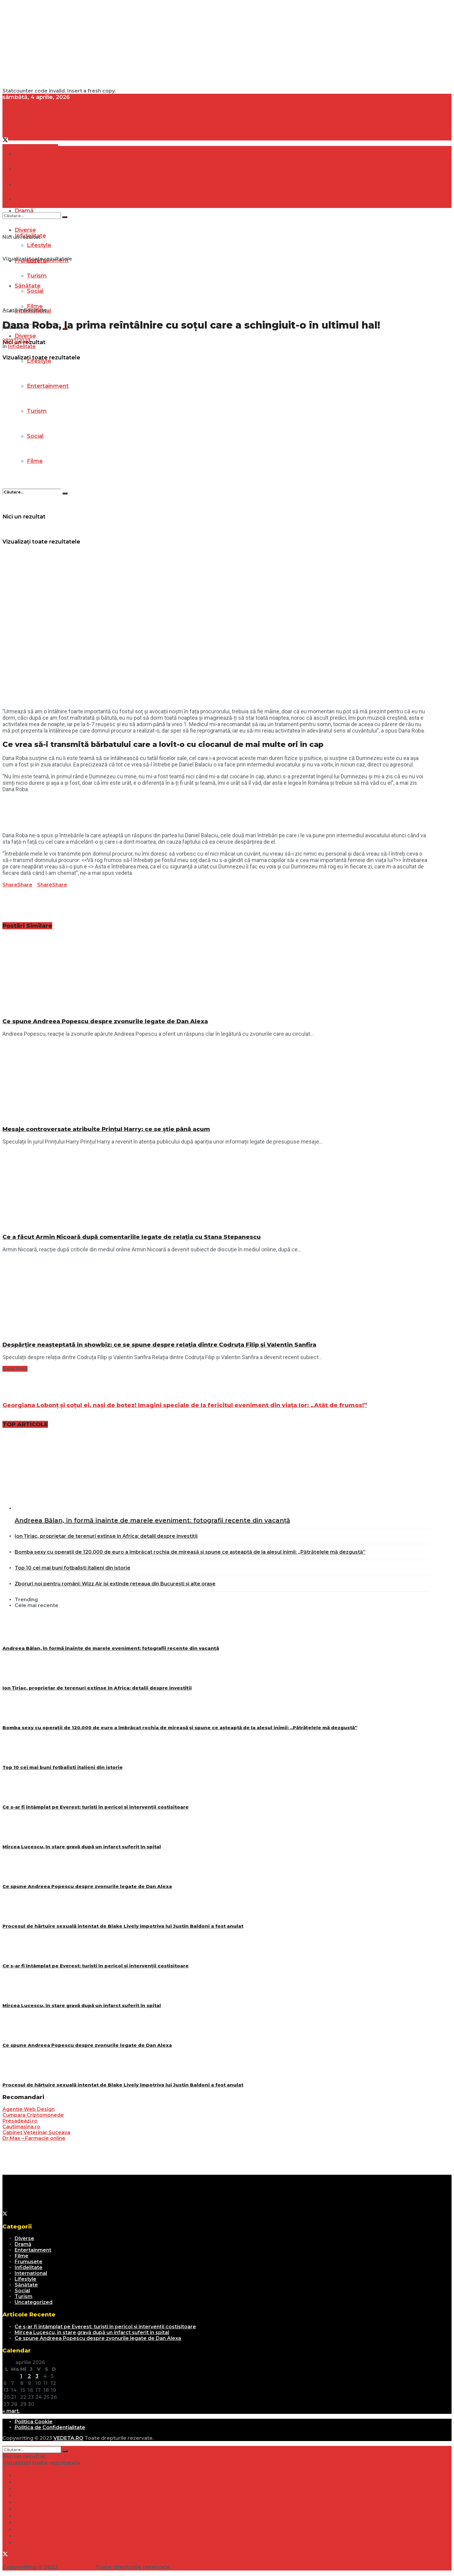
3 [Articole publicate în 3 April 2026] (36, 2376)
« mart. (11, 2411)
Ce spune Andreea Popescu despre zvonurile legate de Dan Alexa (105, 1021)
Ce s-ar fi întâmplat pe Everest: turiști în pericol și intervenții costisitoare (95, 1807)
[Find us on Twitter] (5, 140)
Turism (23, 2296)
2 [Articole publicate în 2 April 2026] (29, 2376)
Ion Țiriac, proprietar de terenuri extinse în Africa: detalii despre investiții (106, 1536)
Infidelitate (33, 310)
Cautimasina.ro (21, 2127)
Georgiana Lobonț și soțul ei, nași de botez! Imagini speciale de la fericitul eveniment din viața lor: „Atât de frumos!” (184, 1405)
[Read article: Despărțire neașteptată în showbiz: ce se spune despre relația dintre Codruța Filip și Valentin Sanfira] (216, 1297)
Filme (35, 461)
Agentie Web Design (28, 2109)
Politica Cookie (34, 2422)
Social (22, 2291)
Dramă (24, 153)
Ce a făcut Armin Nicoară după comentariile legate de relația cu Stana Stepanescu (131, 1236)
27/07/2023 (16, 341)
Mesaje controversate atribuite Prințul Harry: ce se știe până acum (106, 1129)
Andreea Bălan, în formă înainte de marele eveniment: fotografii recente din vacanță (152, 1520)
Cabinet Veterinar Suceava (36, 2132)
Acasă (10, 310)
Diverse (25, 336)
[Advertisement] (185, 45)
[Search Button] (65, 493)
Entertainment (33, 2250)
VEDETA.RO (68, 2438)
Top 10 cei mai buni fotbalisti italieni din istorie (72, 1568)
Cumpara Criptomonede (33, 2115)
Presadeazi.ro (20, 2121)
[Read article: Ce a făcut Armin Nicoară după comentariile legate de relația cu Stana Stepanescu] (216, 1189)
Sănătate (26, 2285)
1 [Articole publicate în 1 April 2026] (21, 2376)
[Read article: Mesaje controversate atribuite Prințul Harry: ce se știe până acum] (216, 1081)
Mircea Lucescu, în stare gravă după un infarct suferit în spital (81, 1847)
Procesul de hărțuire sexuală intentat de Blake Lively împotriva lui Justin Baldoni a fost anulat (122, 1926)
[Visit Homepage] (48, 133)
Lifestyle (25, 2279)
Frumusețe (28, 2262)
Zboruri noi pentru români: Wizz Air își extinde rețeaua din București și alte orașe (115, 1584)
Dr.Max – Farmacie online (33, 2138)
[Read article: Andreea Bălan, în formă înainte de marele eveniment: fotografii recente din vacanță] (222, 1472)
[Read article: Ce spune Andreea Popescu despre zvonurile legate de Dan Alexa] (216, 974)
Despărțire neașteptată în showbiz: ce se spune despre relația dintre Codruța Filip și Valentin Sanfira (159, 1344)
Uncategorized (34, 2302)
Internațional (31, 2273)
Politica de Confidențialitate (50, 2427)
